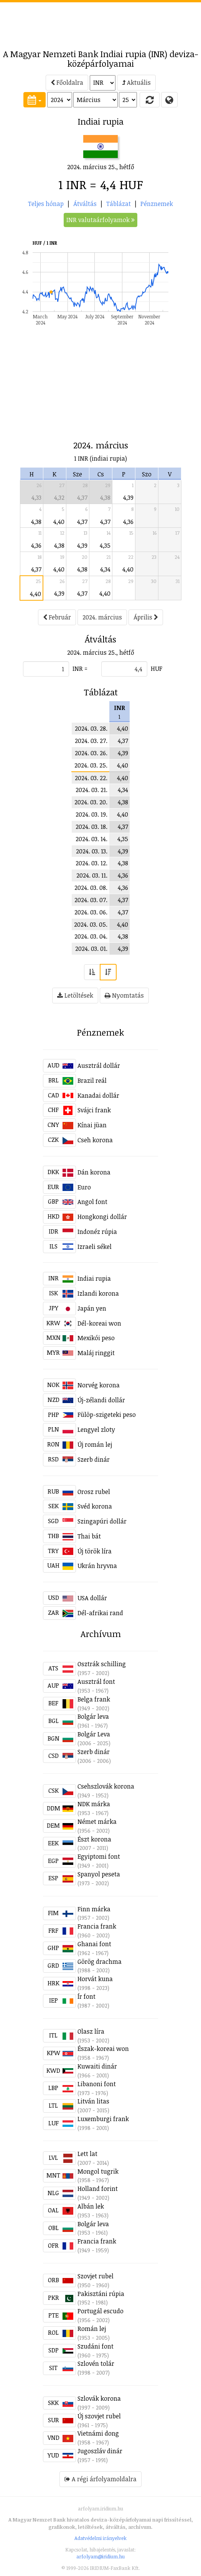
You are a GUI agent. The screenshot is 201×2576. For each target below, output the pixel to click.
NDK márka (93, 1804)
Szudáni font (95, 2346)
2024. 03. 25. (90, 765)
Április (145, 617)
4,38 (105, 497)
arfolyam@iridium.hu (100, 2556)
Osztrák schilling (101, 1664)
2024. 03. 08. (90, 887)
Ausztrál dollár (98, 1065)
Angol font (92, 1201)
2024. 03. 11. (91, 875)
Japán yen (91, 1308)
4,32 (59, 497)
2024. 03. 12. (91, 863)
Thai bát (89, 1536)
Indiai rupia (94, 1278)
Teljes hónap (46, 203)
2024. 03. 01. (91, 948)
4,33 (36, 497)
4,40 (58, 521)
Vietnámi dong (98, 2433)
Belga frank (93, 1699)
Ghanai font (94, 1944)
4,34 (105, 569)
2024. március (102, 617)
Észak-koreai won (103, 2048)
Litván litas (93, 2101)
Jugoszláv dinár (99, 2451)
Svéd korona (94, 1506)
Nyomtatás (124, 995)
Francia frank (96, 1926)
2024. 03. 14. (91, 839)
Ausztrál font (96, 1681)
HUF (156, 668)
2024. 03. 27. (91, 740)
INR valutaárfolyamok (100, 220)
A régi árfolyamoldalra (100, 2479)
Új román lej (94, 1444)
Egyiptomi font (98, 1856)
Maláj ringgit (96, 1353)
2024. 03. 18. (91, 826)
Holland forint (97, 2188)
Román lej (91, 2328)
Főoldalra (67, 82)
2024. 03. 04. (90, 936)
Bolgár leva (93, 1716)
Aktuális (136, 82)
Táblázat (118, 203)
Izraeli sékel (94, 1246)
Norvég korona (98, 1385)
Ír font (86, 1996)
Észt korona (94, 1839)
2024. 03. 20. (90, 802)
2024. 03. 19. (91, 814)
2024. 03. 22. (91, 778)
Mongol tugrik (98, 2171)
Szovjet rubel (95, 2276)
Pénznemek (156, 203)
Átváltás (85, 203)
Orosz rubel (93, 1491)
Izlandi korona (98, 1293)
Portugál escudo (100, 2311)
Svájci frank (94, 1110)
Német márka (97, 1821)
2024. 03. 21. (91, 790)
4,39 (128, 497)
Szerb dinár (93, 1459)
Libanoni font (96, 2084)
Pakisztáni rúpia (100, 2293)
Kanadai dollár (98, 1095)
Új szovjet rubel (99, 2416)
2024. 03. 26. (91, 753)
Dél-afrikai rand (100, 1613)
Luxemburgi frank (103, 2119)
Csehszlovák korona (105, 1786)
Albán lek (90, 2206)
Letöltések (75, 995)
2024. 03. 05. (90, 924)
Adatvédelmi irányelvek (100, 2538)
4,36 (128, 521)
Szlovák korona (99, 2398)
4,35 (105, 545)
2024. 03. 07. (90, 900)
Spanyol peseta (98, 1874)
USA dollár (92, 1598)
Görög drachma (99, 1961)
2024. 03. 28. (91, 728)
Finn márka (93, 1909)
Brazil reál (92, 1080)
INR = (79, 668)
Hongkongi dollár (102, 1216)
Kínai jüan (92, 1125)
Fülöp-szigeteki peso (106, 1414)
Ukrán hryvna (97, 1565)
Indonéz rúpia (97, 1231)
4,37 (82, 497)
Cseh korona (95, 1140)
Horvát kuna (95, 1979)
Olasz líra (90, 2031)
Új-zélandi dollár (101, 1400)
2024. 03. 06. (90, 912)
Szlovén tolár (95, 2363)
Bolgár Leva (93, 1734)
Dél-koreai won (99, 1323)
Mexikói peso (96, 1338)
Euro (84, 1187)
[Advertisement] (100, 21)
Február (57, 617)
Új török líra (94, 1551)
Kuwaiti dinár (97, 2066)
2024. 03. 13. (91, 851)
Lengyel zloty (96, 1429)
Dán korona (93, 1172)
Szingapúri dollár (102, 1521)
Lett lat (87, 2153)
